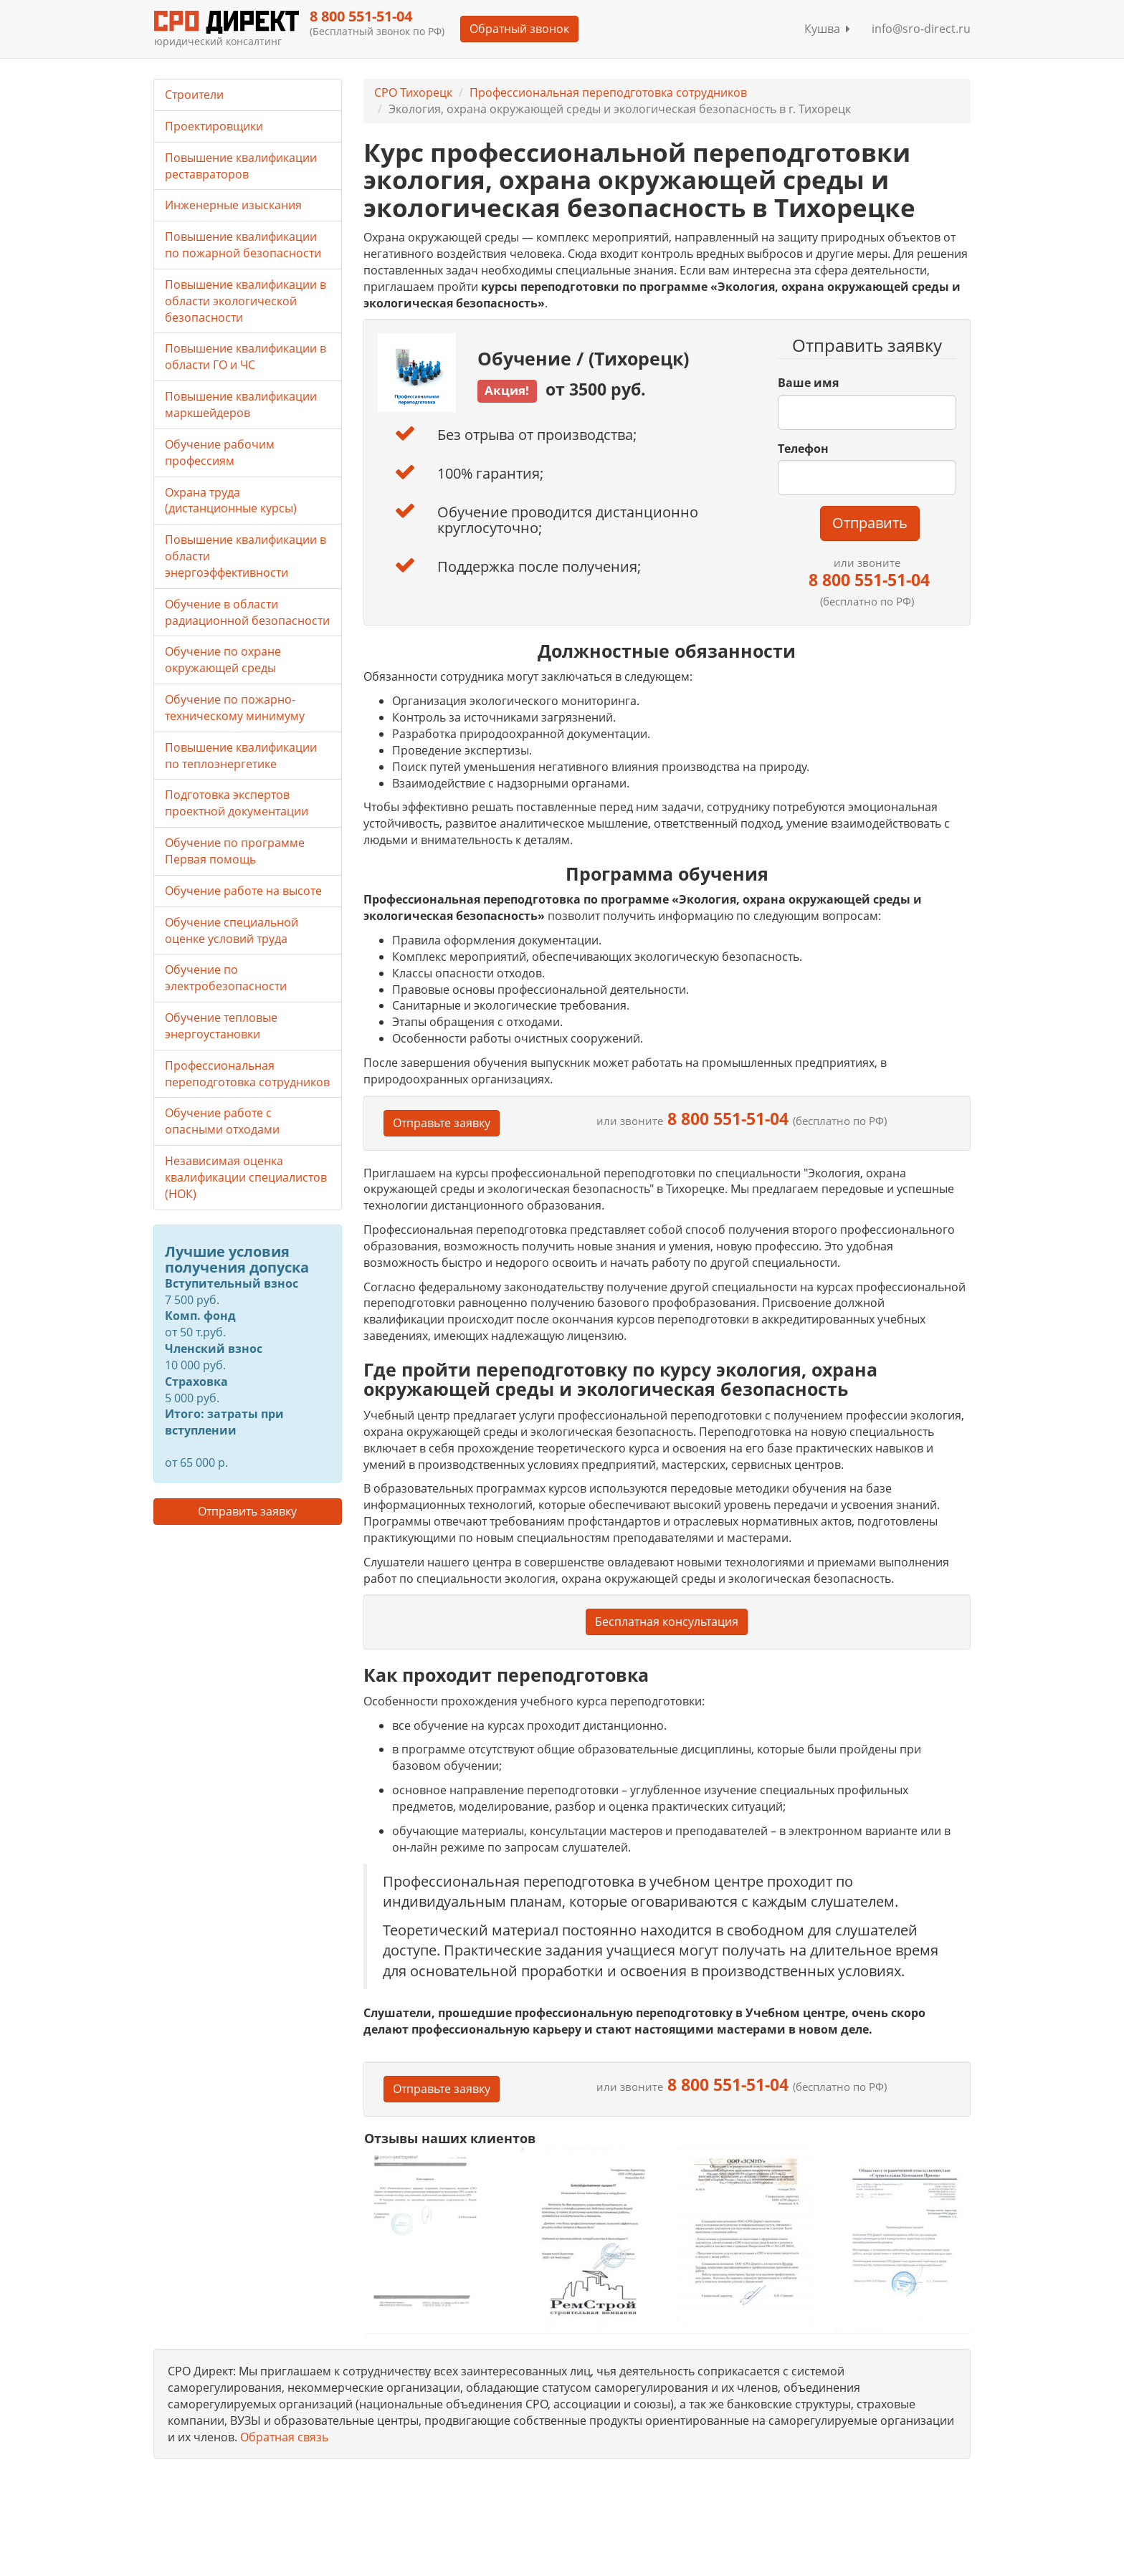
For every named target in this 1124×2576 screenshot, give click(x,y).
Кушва (827, 29)
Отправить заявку (247, 1511)
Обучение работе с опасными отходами (222, 1121)
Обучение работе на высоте (243, 891)
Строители (194, 94)
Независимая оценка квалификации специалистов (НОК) (246, 1177)
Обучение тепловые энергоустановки (221, 1026)
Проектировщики (214, 126)
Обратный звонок (519, 29)
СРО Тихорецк (413, 92)
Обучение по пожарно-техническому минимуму (235, 707)
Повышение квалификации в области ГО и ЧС (245, 356)
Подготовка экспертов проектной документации (236, 803)
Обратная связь (284, 2437)
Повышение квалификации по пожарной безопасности (243, 245)
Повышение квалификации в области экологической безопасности (245, 301)
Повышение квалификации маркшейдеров (241, 404)
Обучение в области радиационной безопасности (247, 612)
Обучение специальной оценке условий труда (231, 930)
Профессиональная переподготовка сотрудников (608, 92)
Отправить (870, 522)
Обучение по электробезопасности (226, 978)
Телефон (803, 448)
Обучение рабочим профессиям (220, 452)
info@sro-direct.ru (921, 29)
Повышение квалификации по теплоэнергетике (241, 755)
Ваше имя (808, 383)
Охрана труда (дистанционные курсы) (231, 500)
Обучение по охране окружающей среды (223, 659)
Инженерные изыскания (233, 205)
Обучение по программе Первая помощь (235, 851)
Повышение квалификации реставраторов (241, 166)
